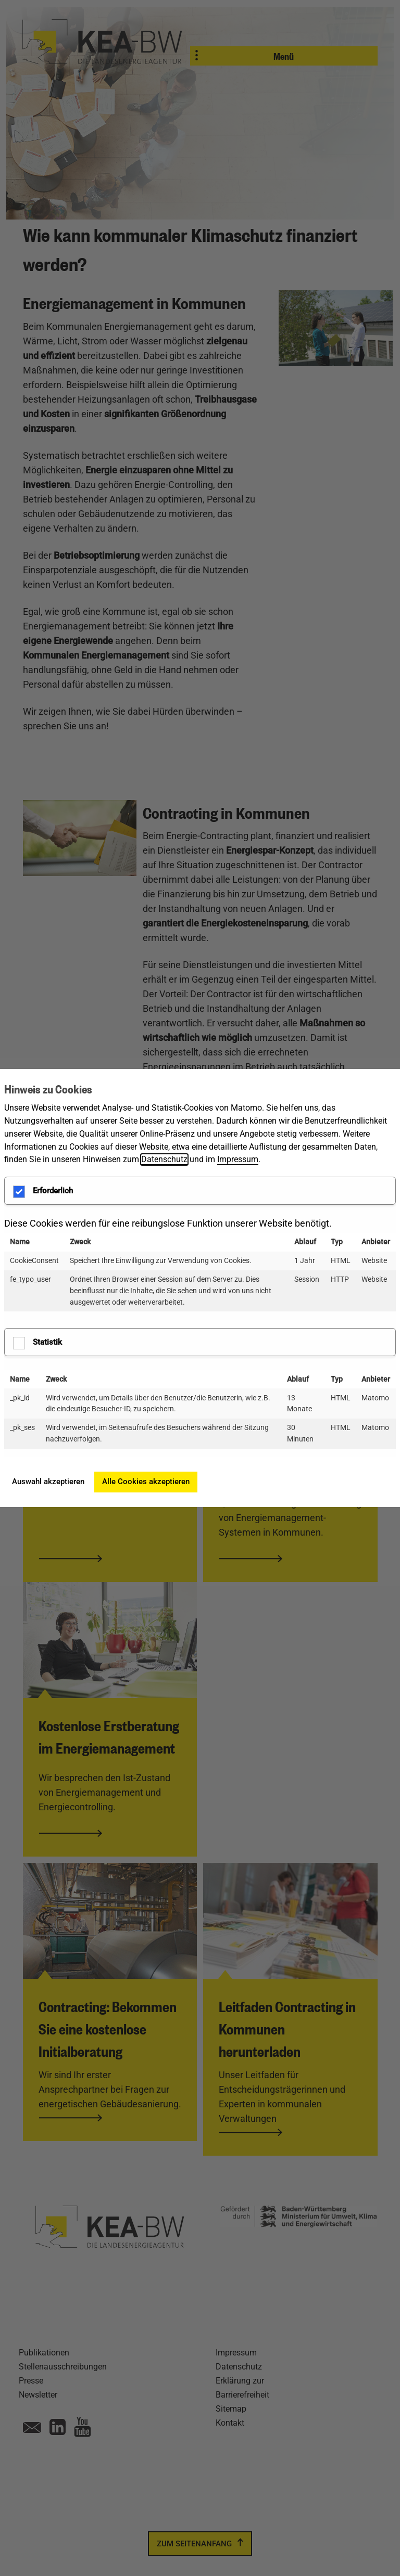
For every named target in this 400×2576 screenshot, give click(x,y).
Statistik (37, 1343)
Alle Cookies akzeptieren (146, 1481)
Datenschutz (164, 1159)
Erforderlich (43, 1192)
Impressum (237, 1159)
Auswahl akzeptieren (48, 1481)
